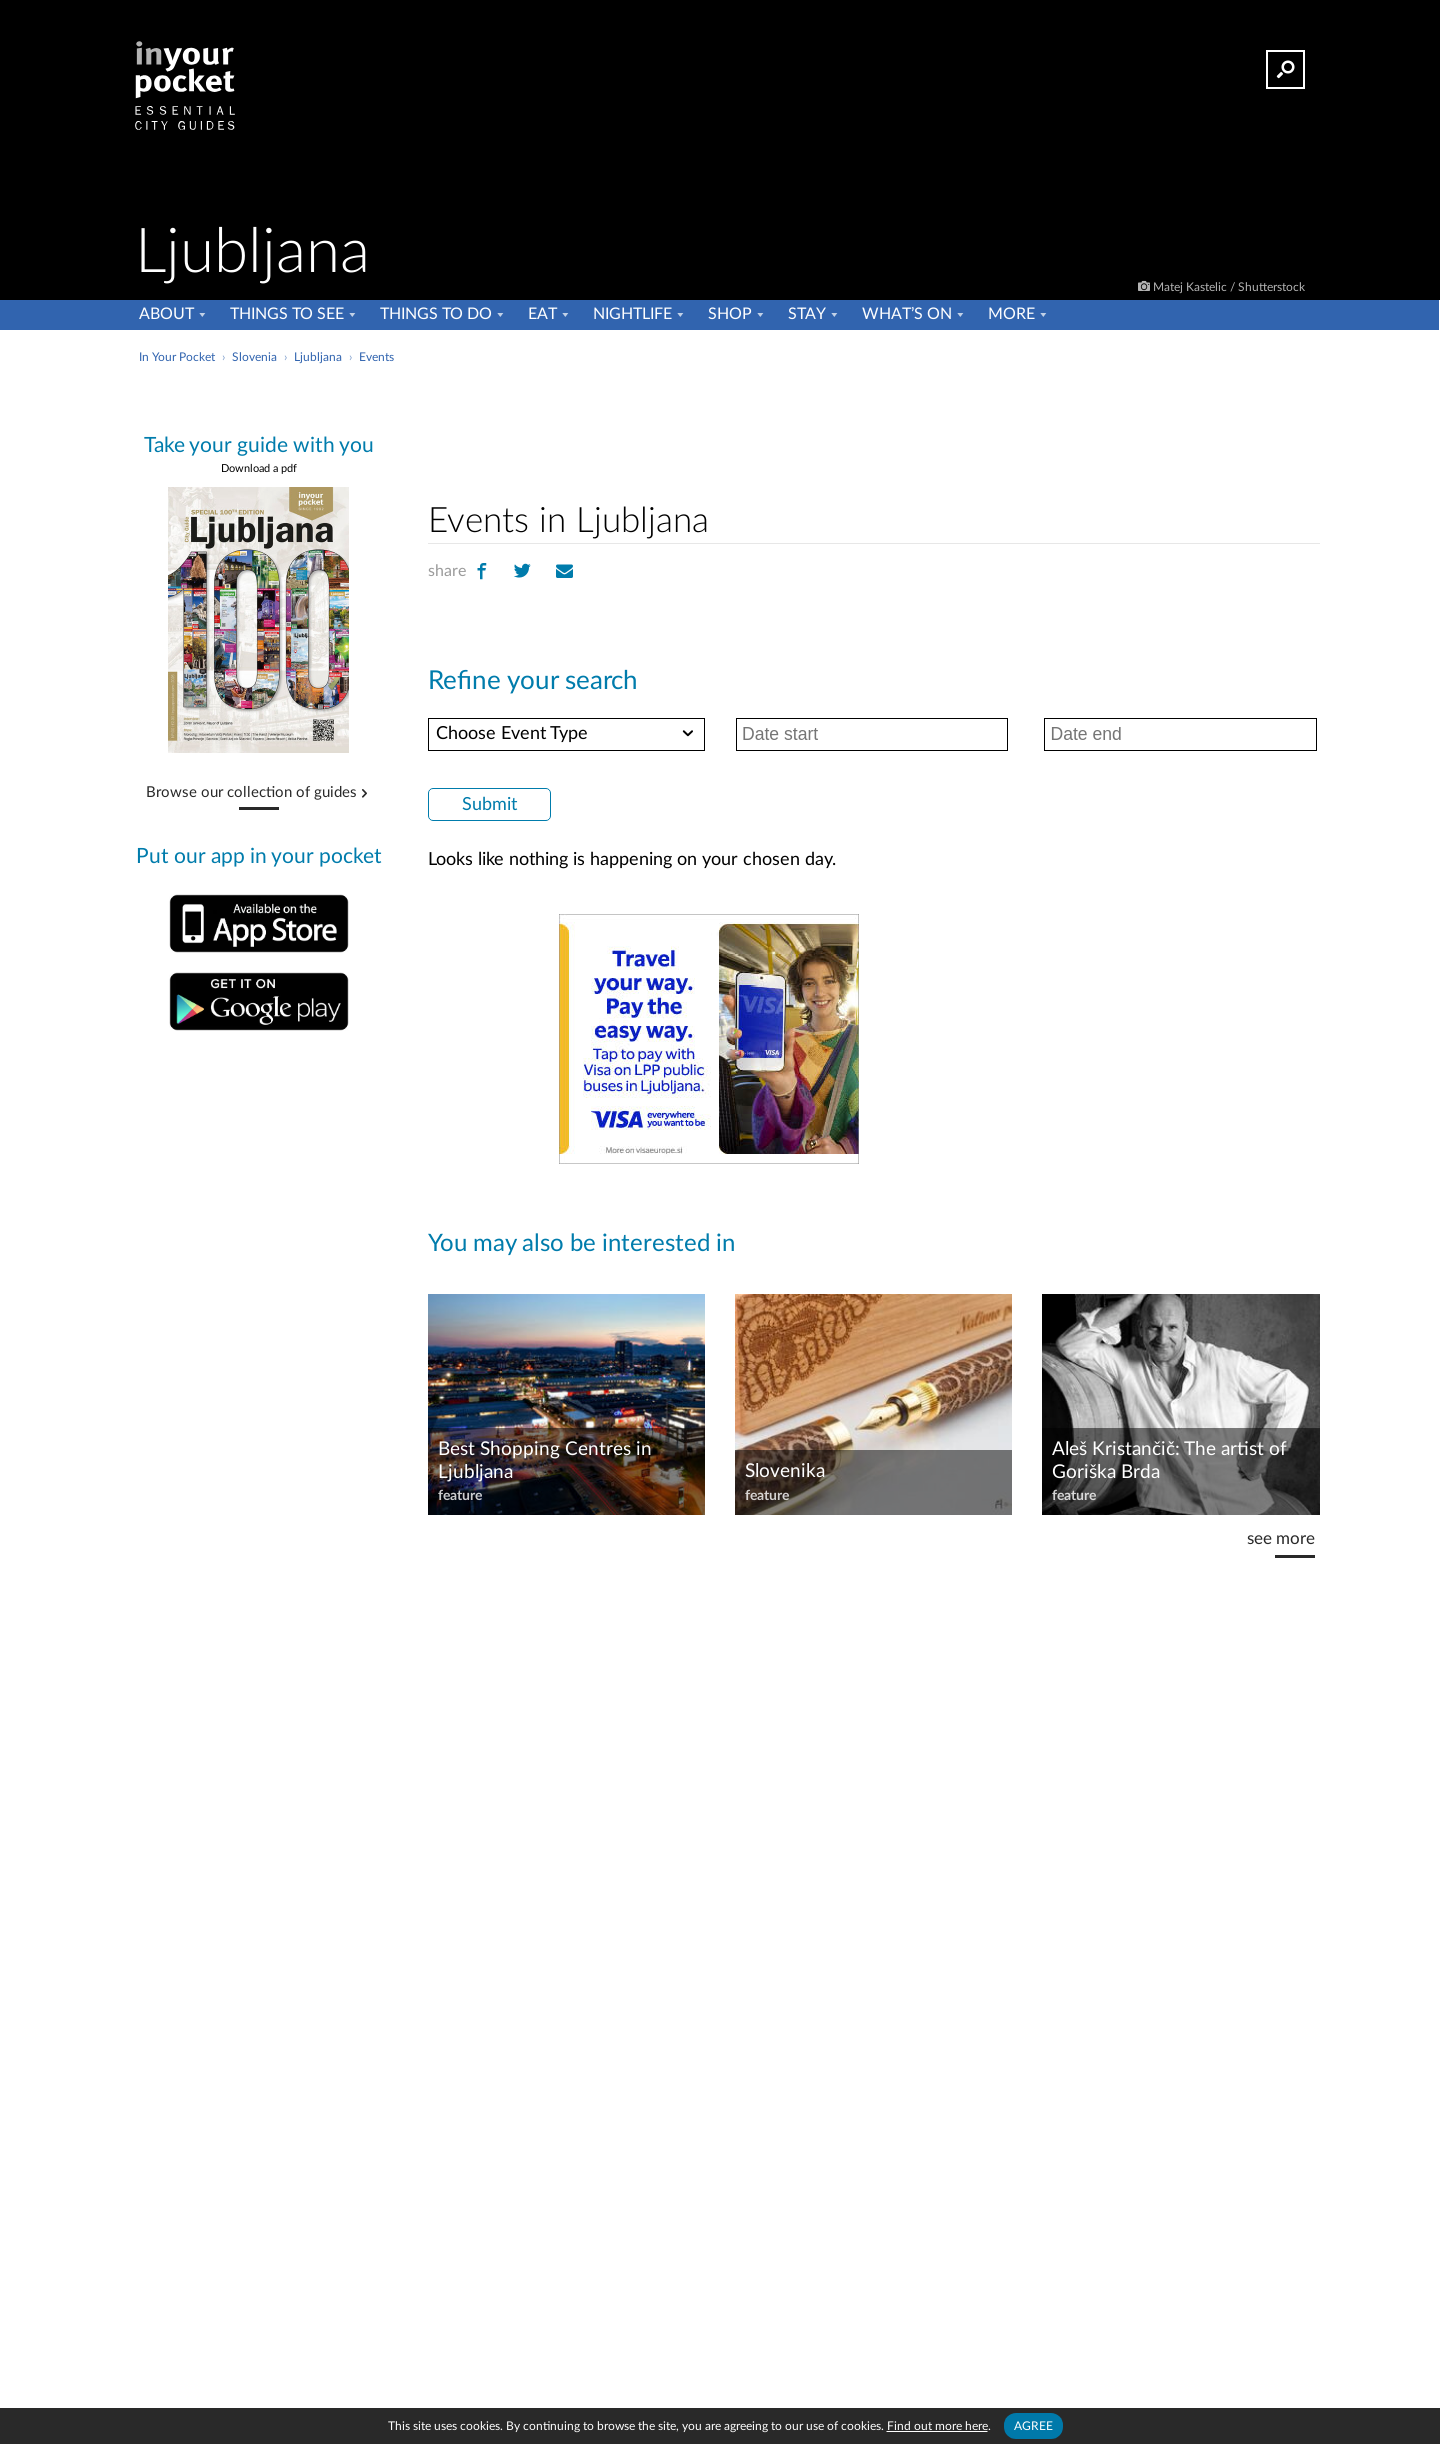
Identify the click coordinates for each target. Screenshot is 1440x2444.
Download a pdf (259, 468)
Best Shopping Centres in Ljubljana (545, 1461)
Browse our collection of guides (251, 793)
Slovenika (785, 1471)
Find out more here (937, 2426)
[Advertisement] (874, 429)
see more (1281, 1538)
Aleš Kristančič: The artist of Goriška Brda (1169, 1461)
